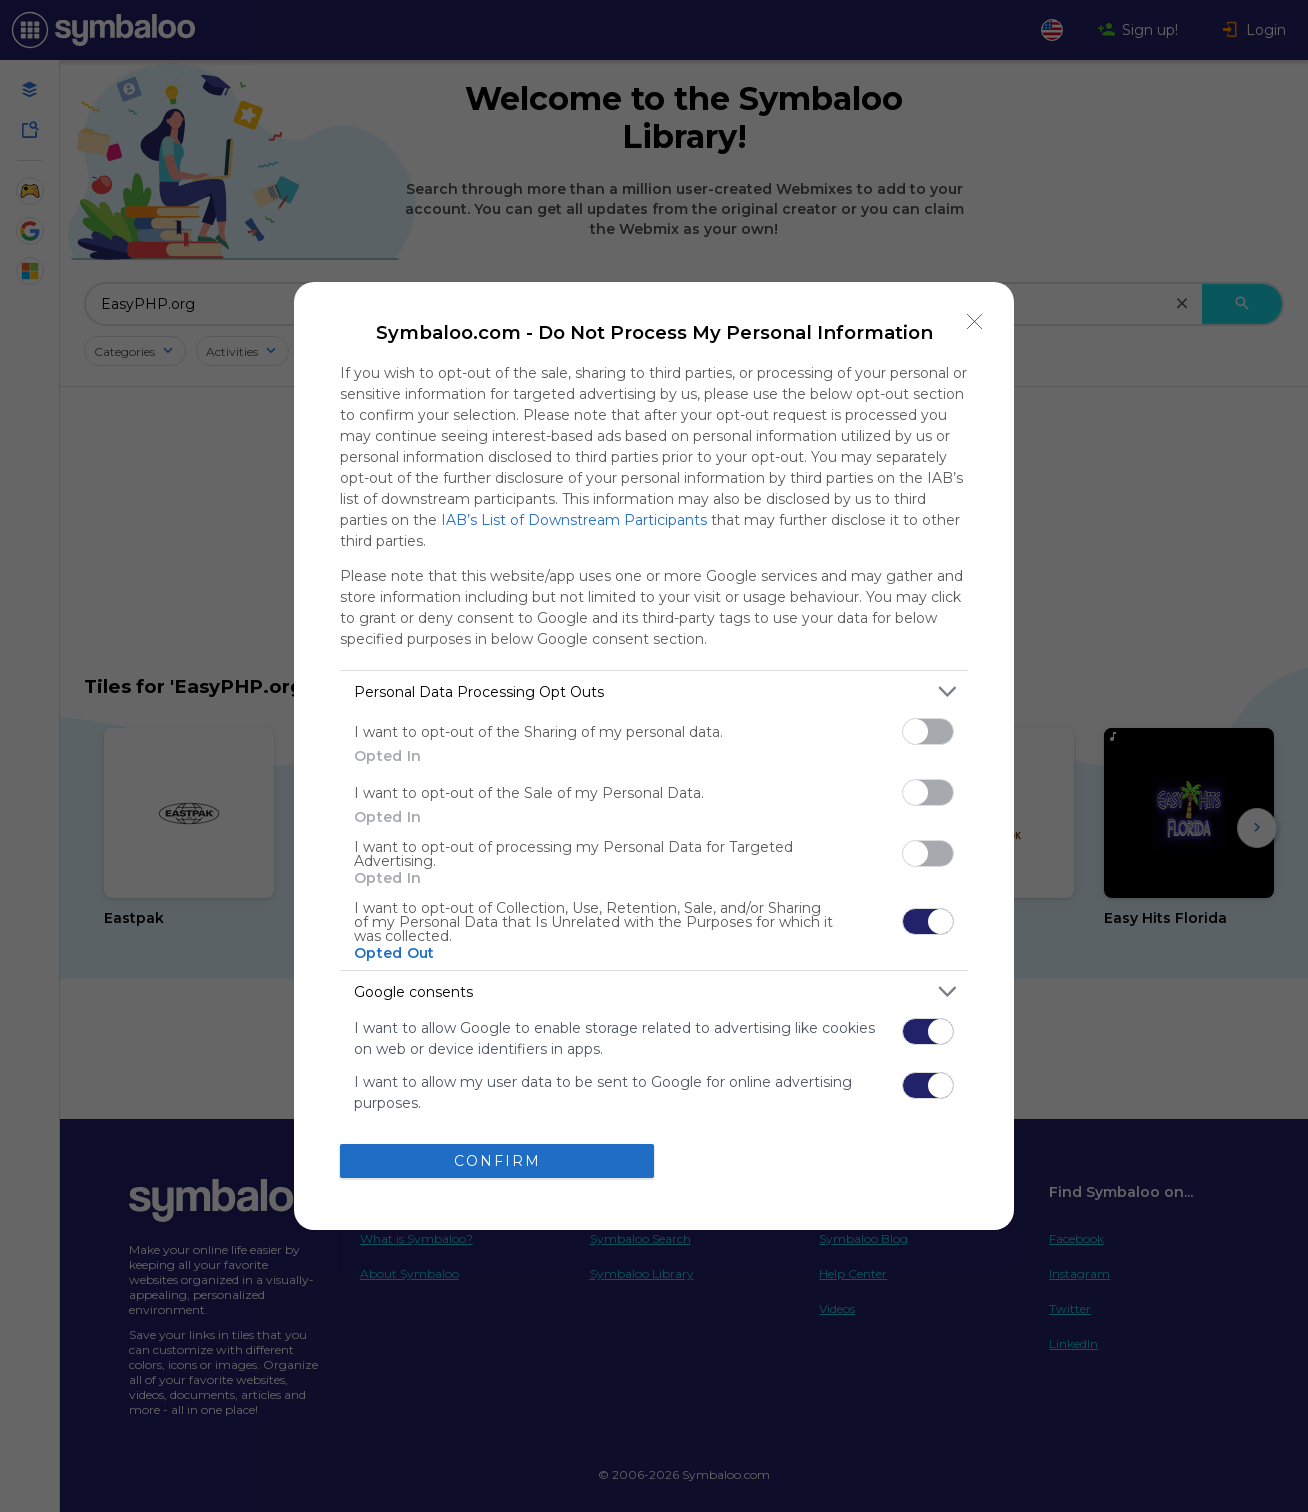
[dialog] (654, 756)
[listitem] (654, 691)
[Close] (975, 321)
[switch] (928, 731)
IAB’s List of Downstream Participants (574, 520)
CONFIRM (497, 1161)
